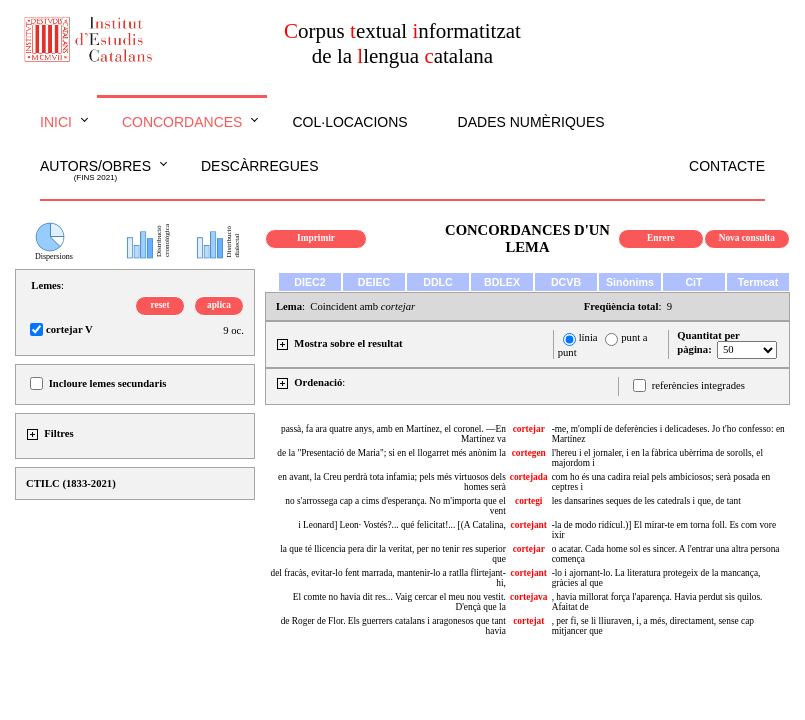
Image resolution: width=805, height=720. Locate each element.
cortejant (529, 525)
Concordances (182, 122)
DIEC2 (309, 282)
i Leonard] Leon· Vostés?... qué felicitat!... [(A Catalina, (402, 525)
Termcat (758, 282)
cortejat (528, 621)
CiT (693, 282)
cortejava (528, 597)
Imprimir (316, 238)
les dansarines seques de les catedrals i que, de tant (646, 501)
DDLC (438, 282)
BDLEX (502, 282)
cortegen (529, 453)
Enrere (661, 238)
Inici (56, 122)
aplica (219, 305)
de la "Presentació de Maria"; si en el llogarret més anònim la (391, 453)
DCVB (566, 282)
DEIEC (374, 282)
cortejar (529, 429)
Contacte (727, 166)
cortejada (529, 477)
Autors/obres (95, 171)
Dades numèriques (531, 122)
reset (160, 305)
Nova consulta (747, 238)
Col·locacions (349, 122)
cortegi (528, 501)
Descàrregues (259, 166)
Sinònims (630, 282)
